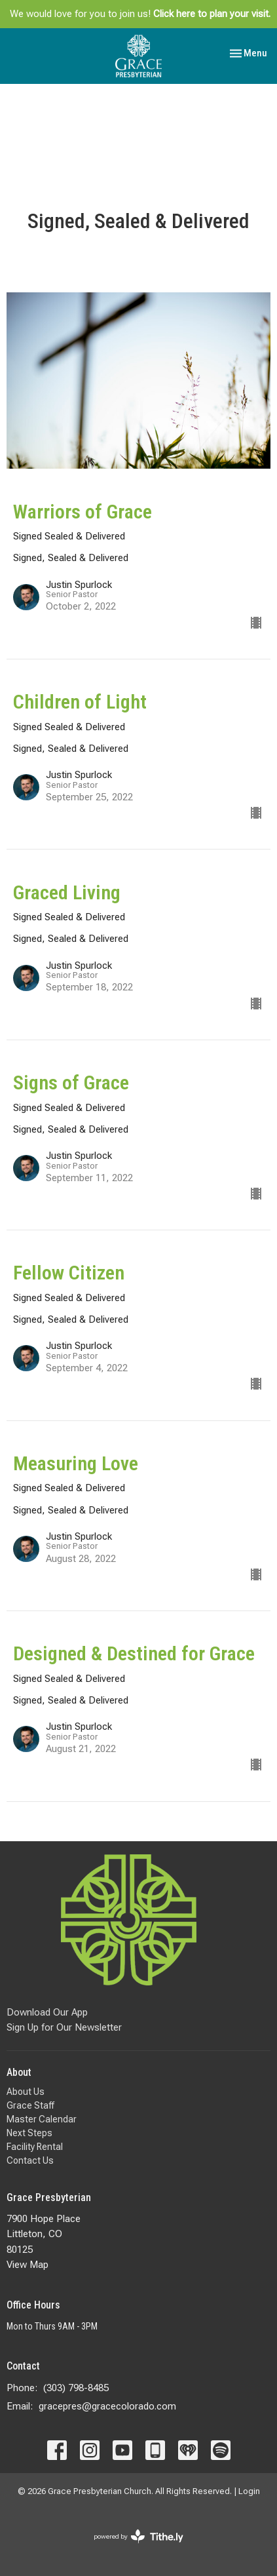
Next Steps (29, 2133)
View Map (27, 2265)
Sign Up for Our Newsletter (64, 2027)
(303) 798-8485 (76, 2388)
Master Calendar (42, 2119)
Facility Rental (35, 2146)
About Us (26, 2091)
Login (249, 2491)
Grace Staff (30, 2105)
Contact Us (30, 2160)
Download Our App (47, 2012)
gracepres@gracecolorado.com (107, 2406)
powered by (138, 2536)
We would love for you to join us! (140, 14)
